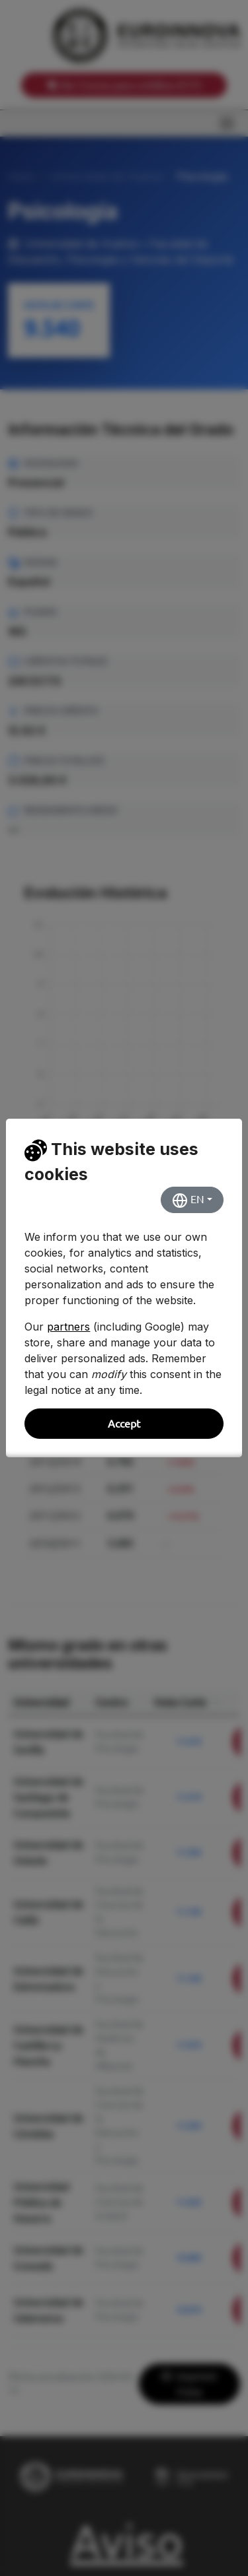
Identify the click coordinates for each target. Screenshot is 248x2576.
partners (68, 1326)
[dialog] (124, 1288)
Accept (124, 1424)
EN (188, 1200)
